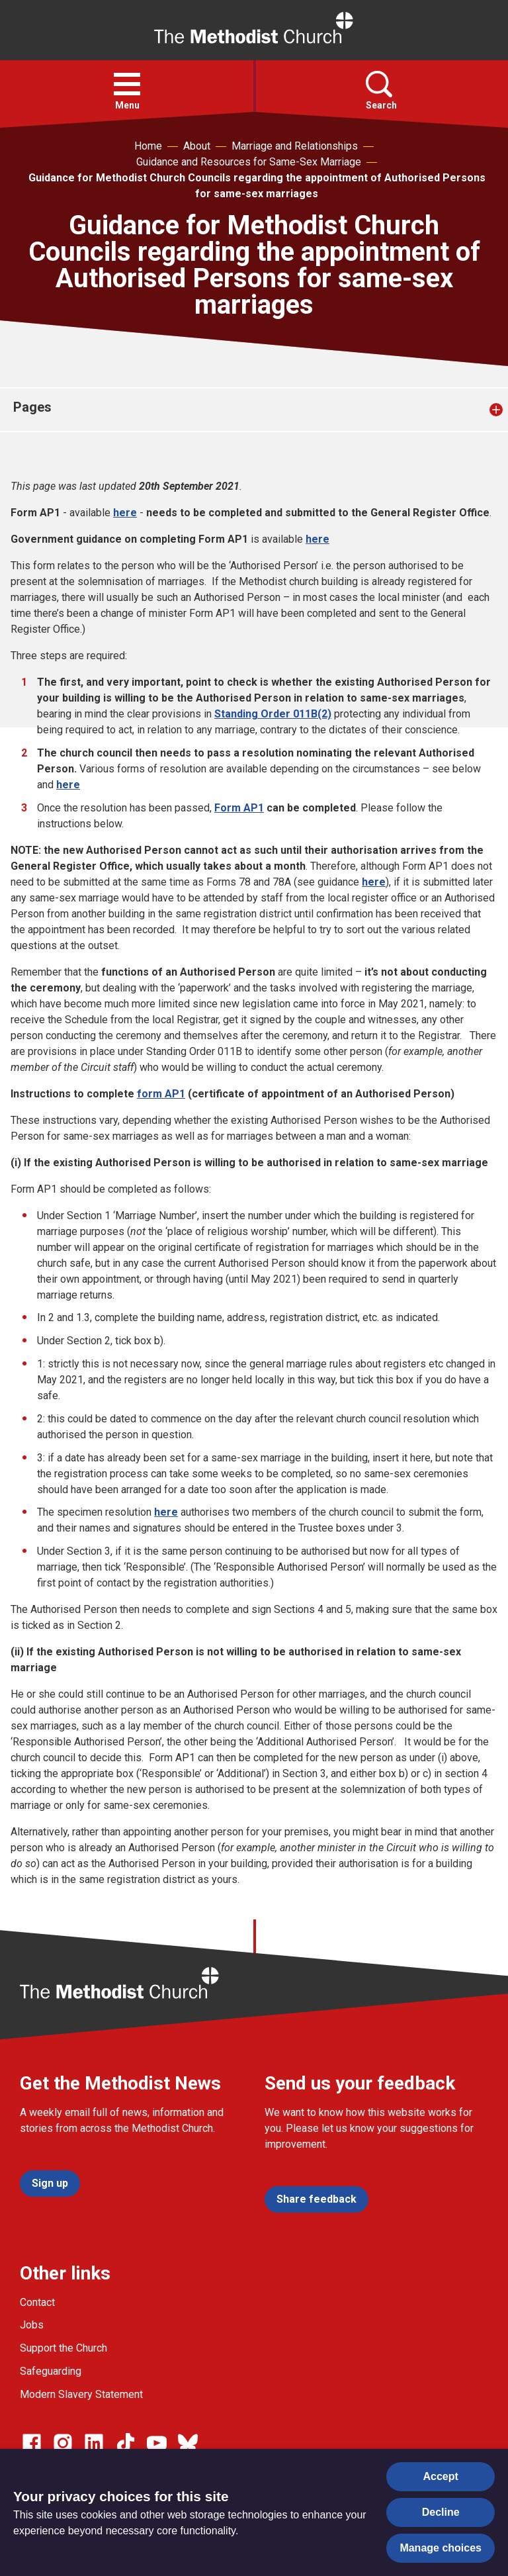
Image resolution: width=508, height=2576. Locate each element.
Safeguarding (50, 2371)
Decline (441, 2512)
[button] (127, 84)
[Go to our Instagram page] (63, 2443)
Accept (440, 2476)
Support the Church (63, 2348)
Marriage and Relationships (295, 146)
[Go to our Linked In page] (94, 2443)
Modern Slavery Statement (81, 2394)
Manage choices (441, 2547)
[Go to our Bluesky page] (188, 2443)
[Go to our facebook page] (32, 2443)
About (196, 146)
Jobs (32, 2325)
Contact (37, 2302)
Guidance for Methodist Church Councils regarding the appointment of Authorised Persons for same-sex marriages (257, 185)
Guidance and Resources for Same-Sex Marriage (248, 162)
